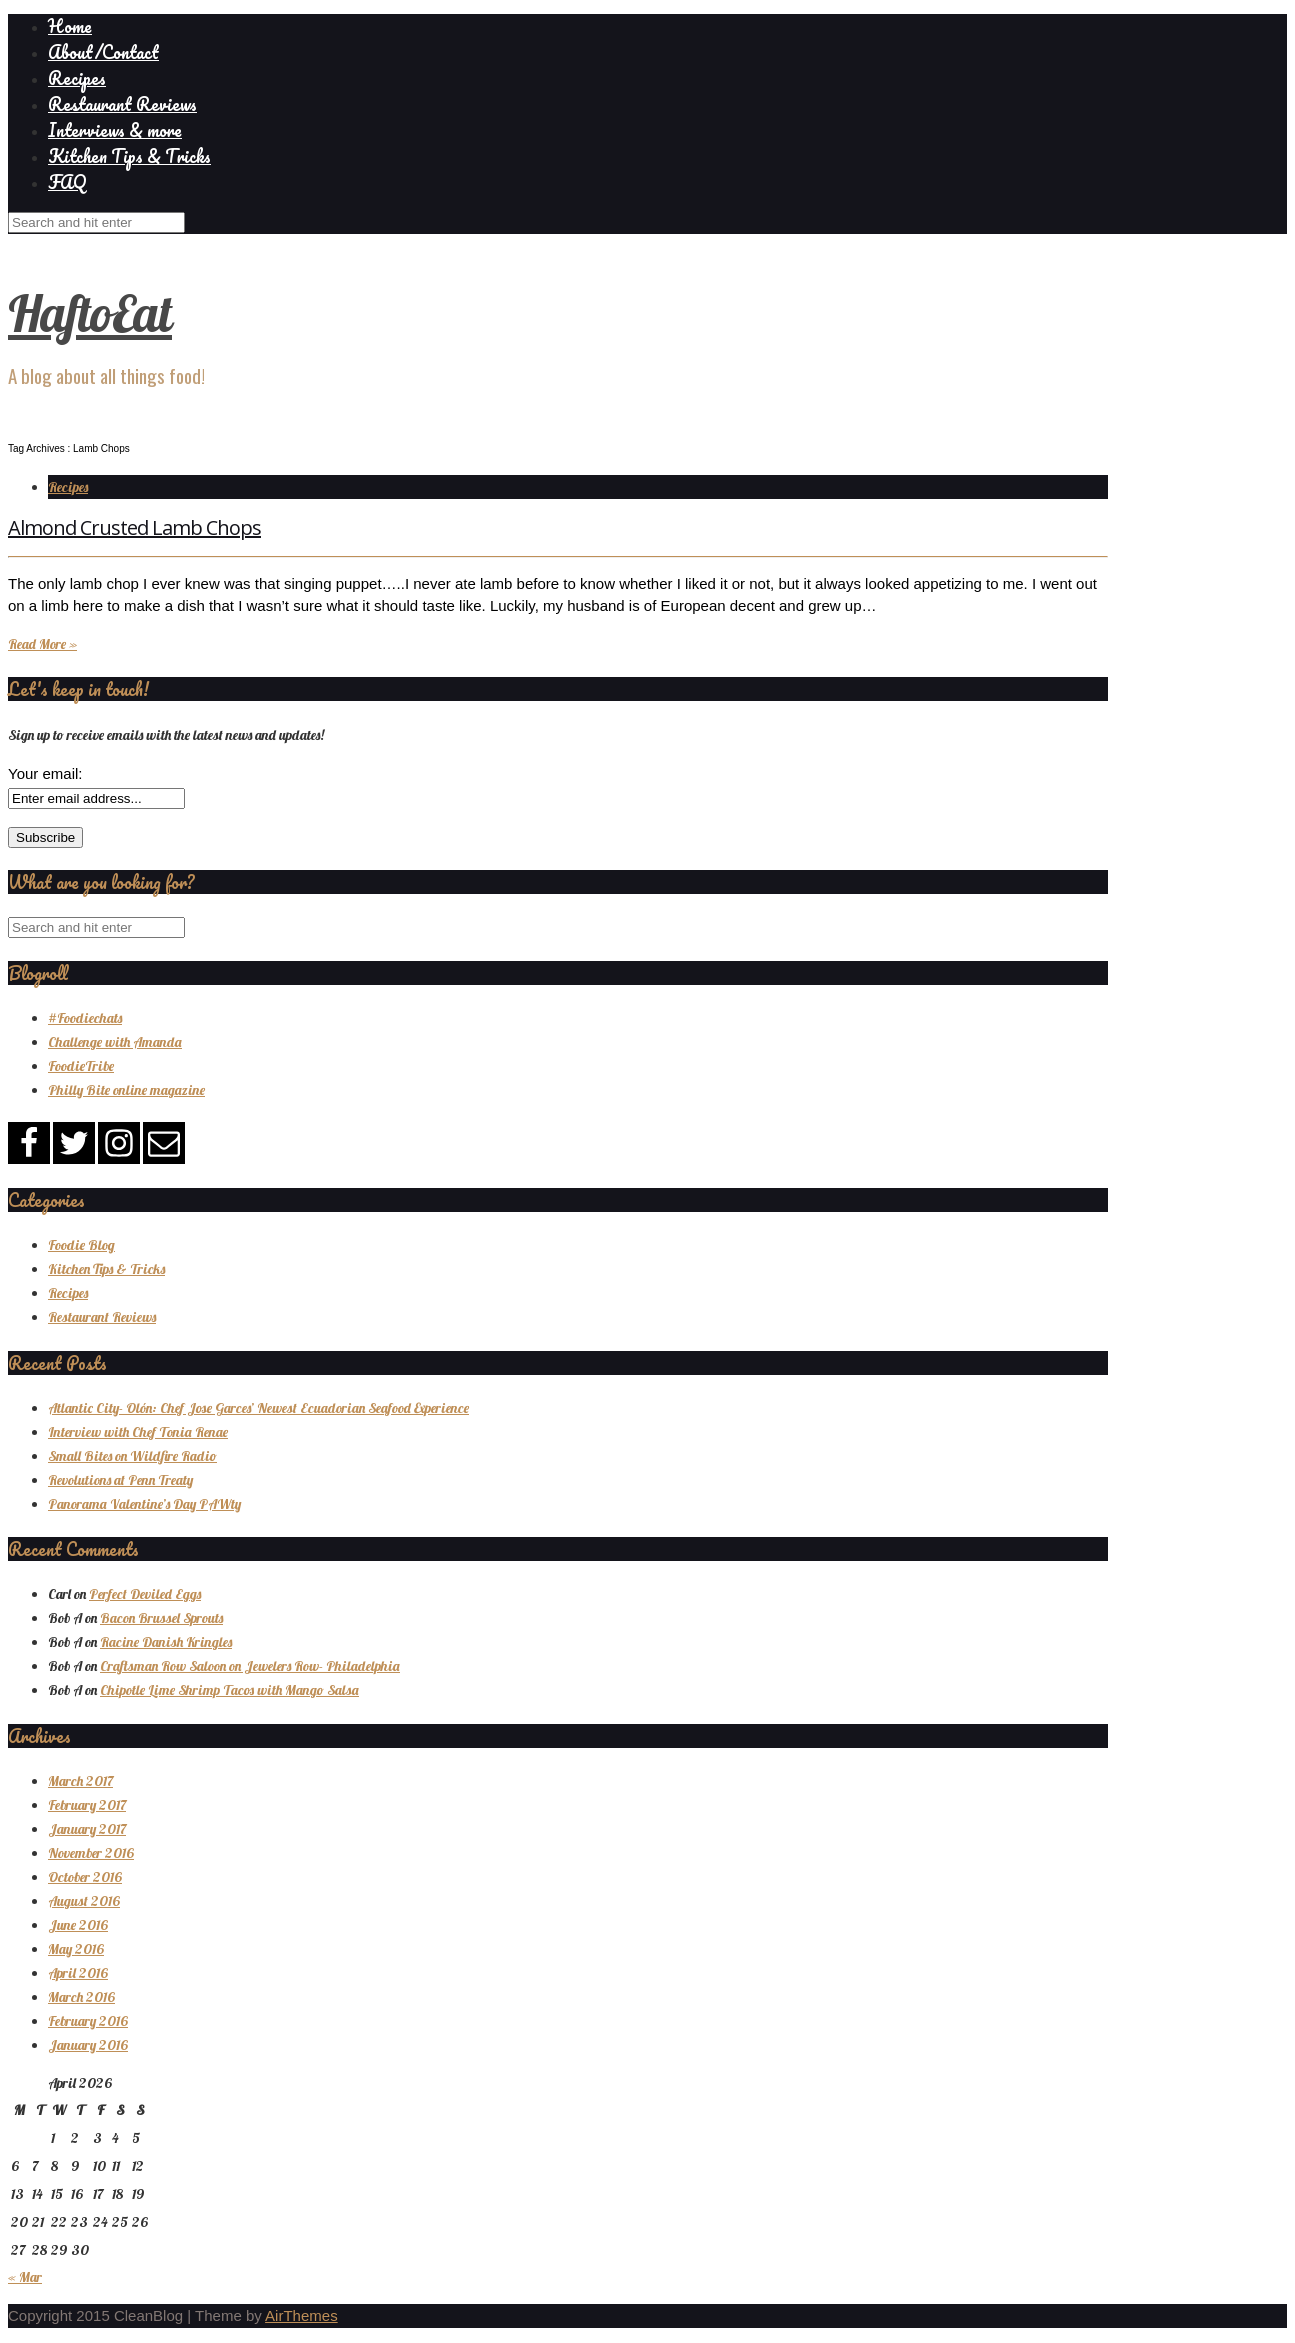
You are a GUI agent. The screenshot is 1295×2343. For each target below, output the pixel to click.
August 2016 (84, 1901)
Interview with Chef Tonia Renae (138, 1432)
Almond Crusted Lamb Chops (134, 527)
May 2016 (76, 1949)
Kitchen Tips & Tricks (129, 156)
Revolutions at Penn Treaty (120, 1480)
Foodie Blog (81, 1245)
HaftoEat (90, 314)
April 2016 (78, 1973)
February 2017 (87, 1805)
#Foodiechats (85, 1018)
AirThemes (301, 2315)
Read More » (42, 644)
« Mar (25, 2277)
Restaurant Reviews (122, 104)
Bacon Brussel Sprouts (161, 1618)
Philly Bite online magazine (126, 1090)
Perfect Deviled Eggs (145, 1594)
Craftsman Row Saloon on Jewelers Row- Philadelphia (250, 1666)
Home (70, 26)
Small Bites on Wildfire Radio (132, 1456)
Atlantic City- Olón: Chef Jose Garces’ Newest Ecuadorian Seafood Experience (258, 1408)
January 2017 (87, 1829)
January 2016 (88, 2045)
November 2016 (91, 1853)
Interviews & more (115, 130)
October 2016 (85, 1877)
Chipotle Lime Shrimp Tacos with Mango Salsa (229, 1690)
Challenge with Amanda (115, 1042)
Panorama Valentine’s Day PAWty (144, 1504)
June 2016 (78, 1925)
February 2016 (88, 2021)
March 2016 (81, 1997)
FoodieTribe (81, 1066)
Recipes (77, 78)
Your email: (45, 773)
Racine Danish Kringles (166, 1642)
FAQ (67, 182)
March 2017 (80, 1781)
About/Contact (103, 52)
